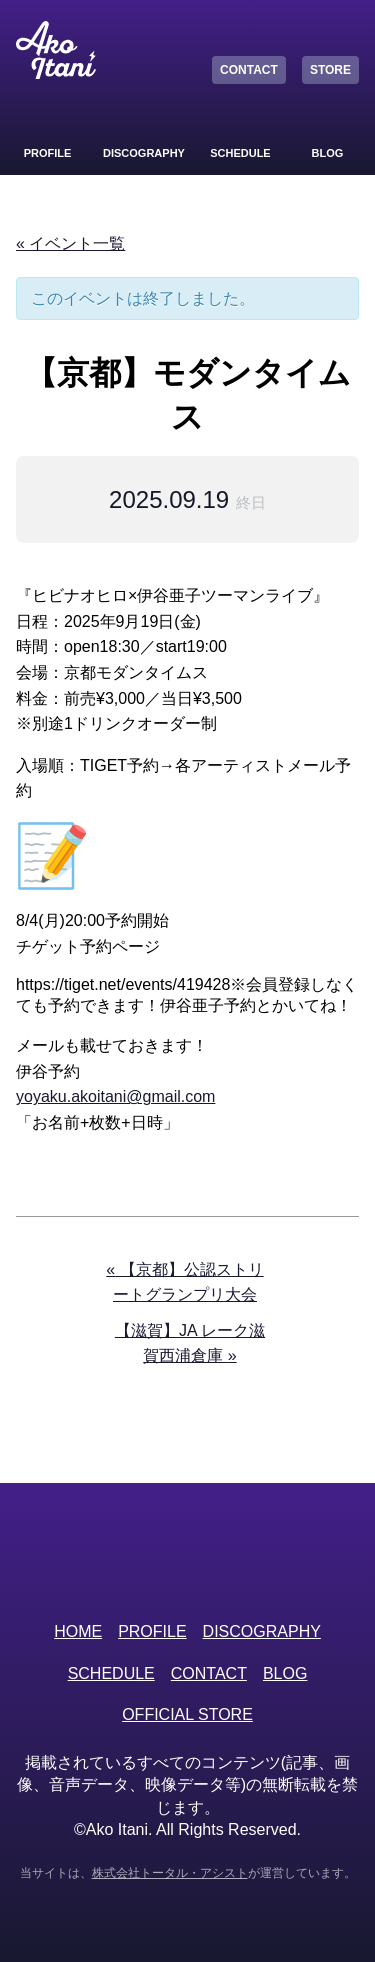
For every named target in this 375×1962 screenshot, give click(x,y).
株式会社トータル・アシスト (170, 1873)
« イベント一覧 (70, 243)
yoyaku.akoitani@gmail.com (115, 1096)
